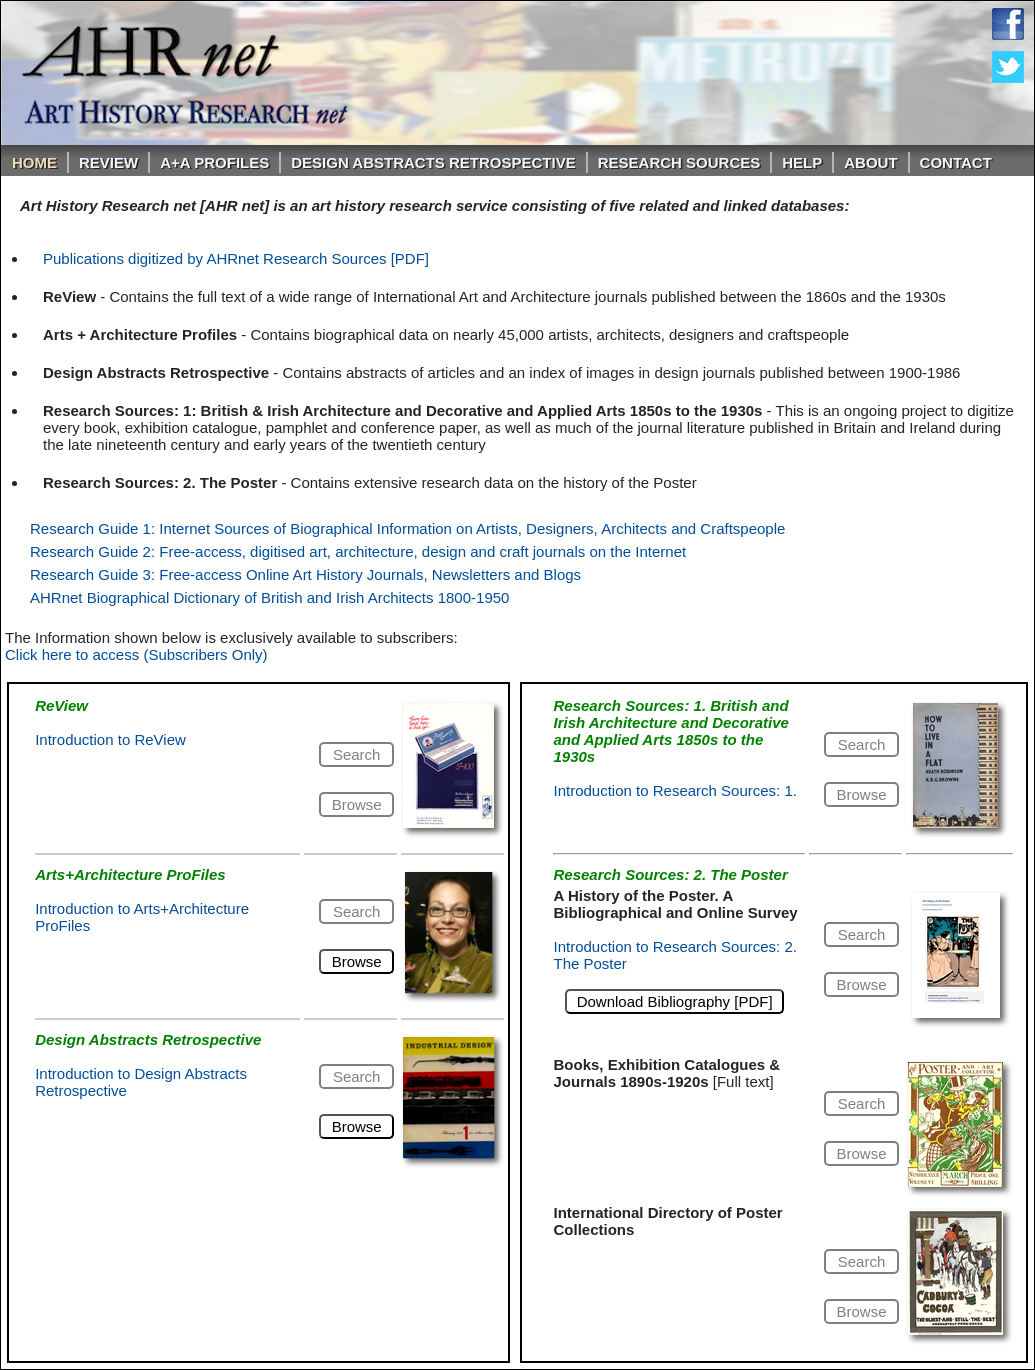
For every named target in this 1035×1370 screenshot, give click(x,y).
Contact (956, 162)
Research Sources (679, 162)
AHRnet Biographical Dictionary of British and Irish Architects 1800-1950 (269, 597)
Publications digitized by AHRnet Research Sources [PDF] (236, 258)
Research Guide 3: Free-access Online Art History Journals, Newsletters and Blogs (305, 574)
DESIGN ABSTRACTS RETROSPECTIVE (433, 162)
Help (802, 162)
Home (34, 162)
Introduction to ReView (110, 739)
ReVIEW (108, 162)
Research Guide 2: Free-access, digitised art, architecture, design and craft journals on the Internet (358, 551)
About (870, 162)
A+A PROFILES (214, 162)
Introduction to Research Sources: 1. (674, 790)
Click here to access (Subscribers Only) (136, 654)
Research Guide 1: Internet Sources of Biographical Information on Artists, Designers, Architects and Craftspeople (407, 528)
